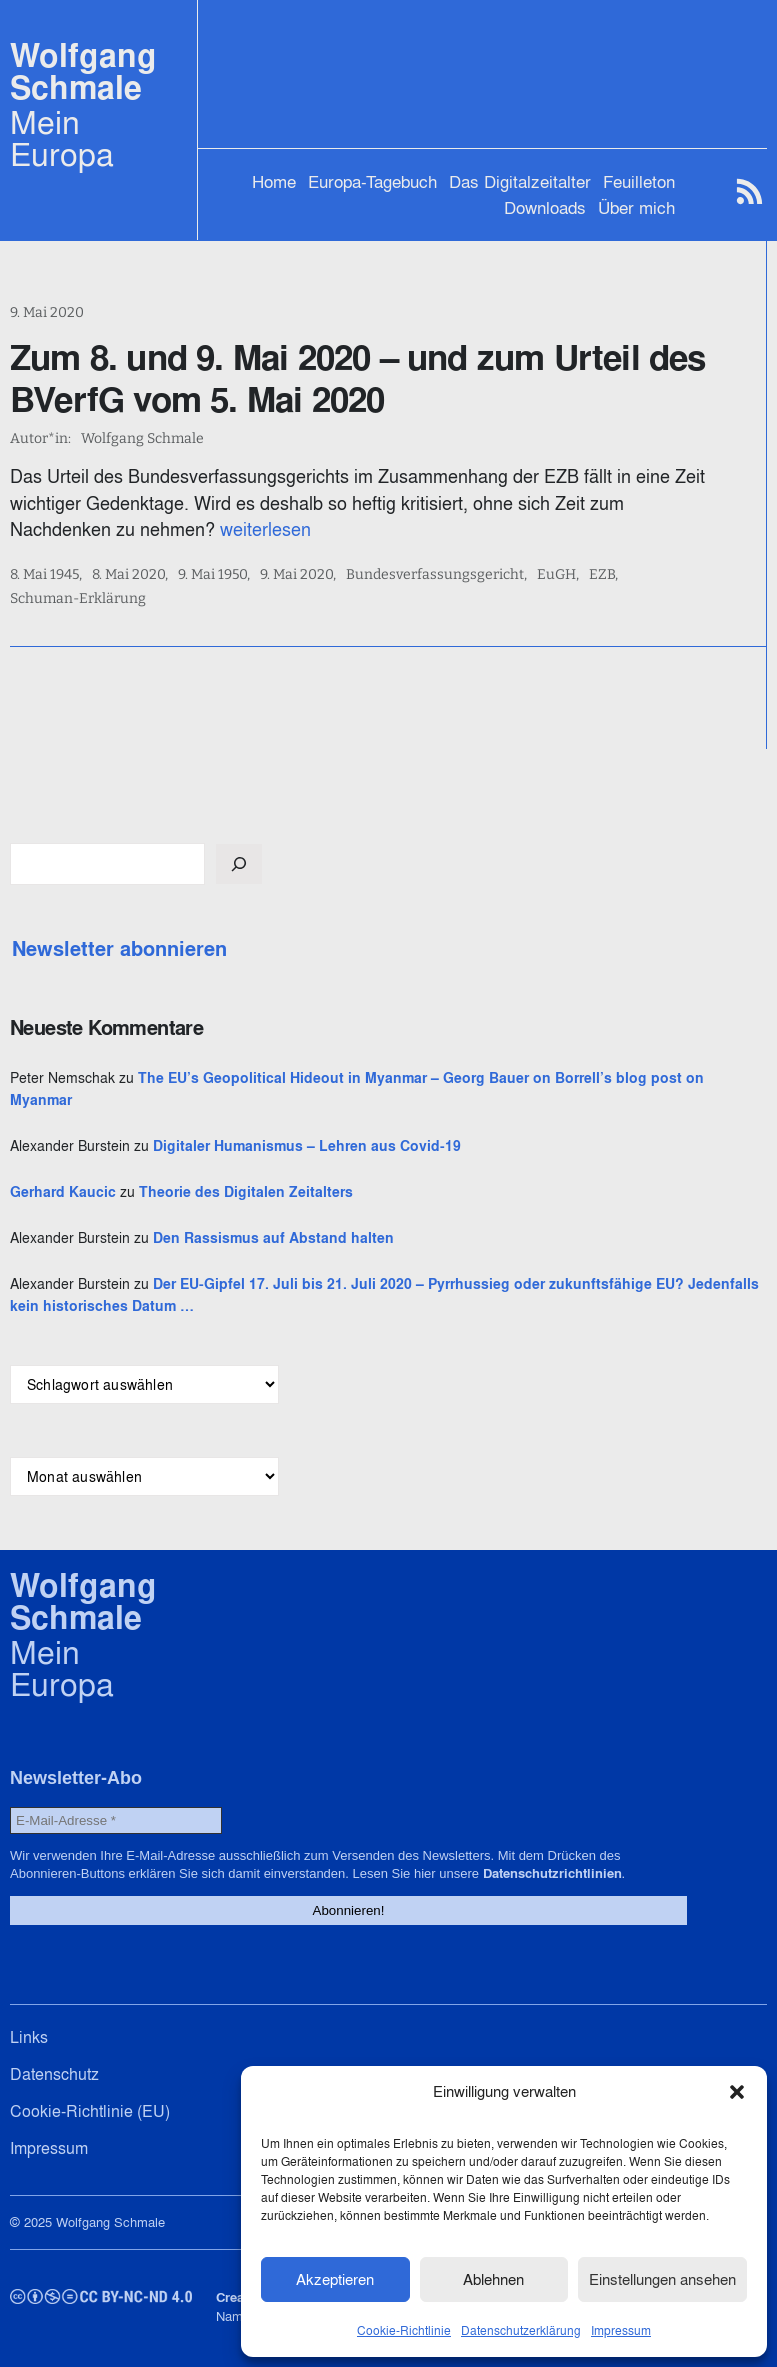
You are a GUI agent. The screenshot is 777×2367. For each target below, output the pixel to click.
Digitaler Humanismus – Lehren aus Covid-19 (307, 1146)
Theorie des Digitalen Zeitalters (246, 1192)
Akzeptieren (335, 2279)
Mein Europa (62, 138)
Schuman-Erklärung (78, 599)
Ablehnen (493, 2279)
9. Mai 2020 (47, 312)
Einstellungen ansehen (662, 2279)
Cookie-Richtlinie (404, 2330)
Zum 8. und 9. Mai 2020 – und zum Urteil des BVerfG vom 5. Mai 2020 (358, 378)
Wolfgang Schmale (83, 71)
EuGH (556, 575)
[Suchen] (239, 864)
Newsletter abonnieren (119, 949)
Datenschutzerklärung (521, 2330)
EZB (602, 575)
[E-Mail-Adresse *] (116, 1820)
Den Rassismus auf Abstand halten (273, 1238)
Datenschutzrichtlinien (552, 1873)
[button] (737, 2092)
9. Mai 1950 (212, 575)
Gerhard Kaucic (63, 1192)
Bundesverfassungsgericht (435, 575)
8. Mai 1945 (44, 575)
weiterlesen (265, 529)
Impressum (621, 2330)
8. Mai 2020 (128, 575)
